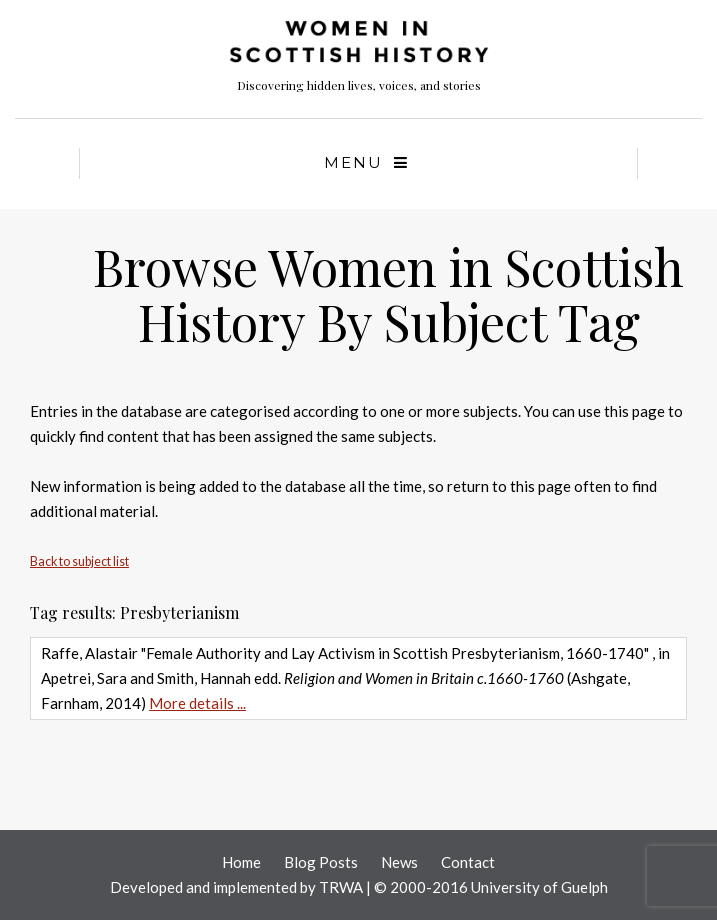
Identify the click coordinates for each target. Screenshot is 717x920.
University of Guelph (539, 887)
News (399, 862)
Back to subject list (79, 561)
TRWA (341, 887)
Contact (468, 862)
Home (241, 862)
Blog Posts (321, 862)
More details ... (197, 703)
